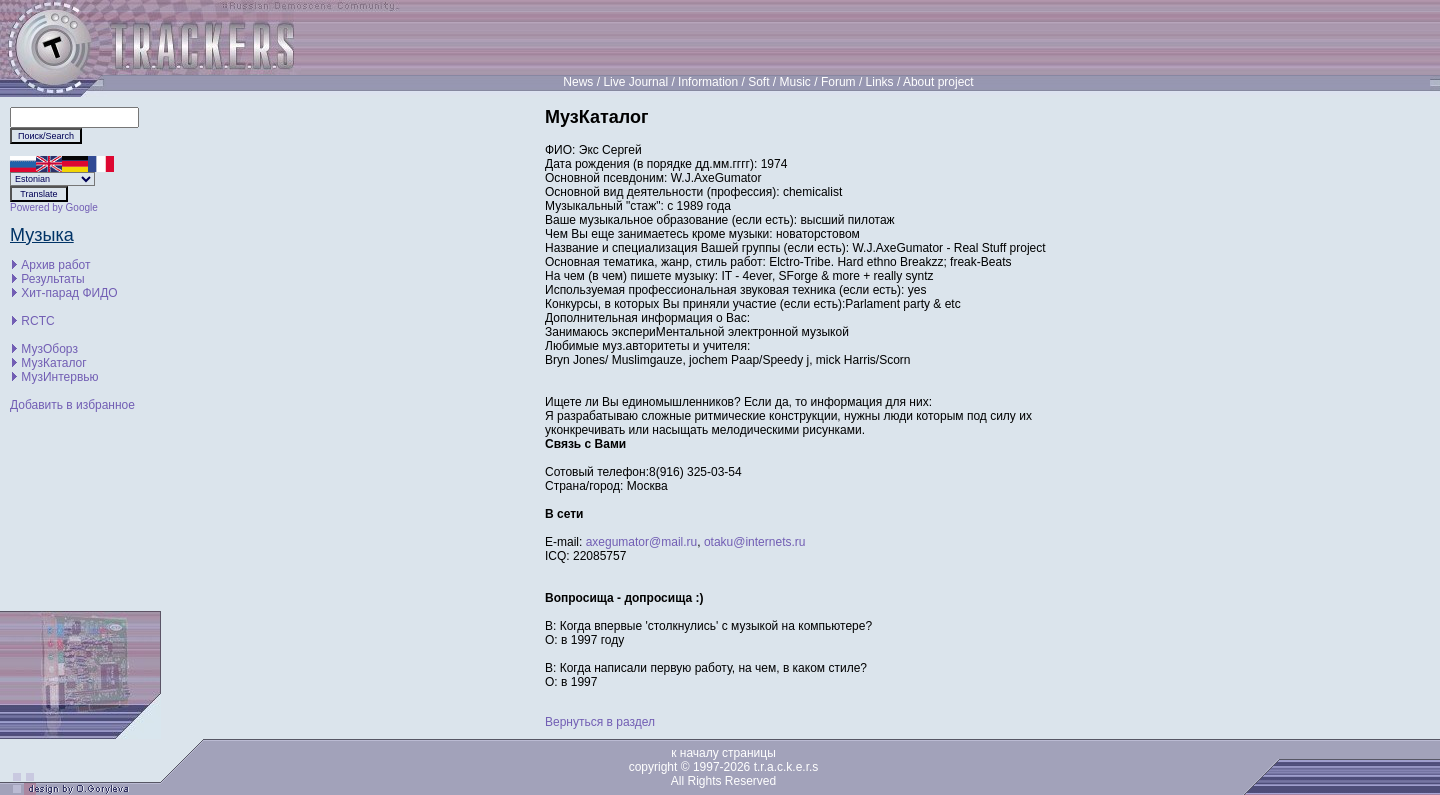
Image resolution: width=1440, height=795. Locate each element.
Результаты (52, 279)
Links (880, 82)
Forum (838, 82)
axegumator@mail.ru (642, 542)
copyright (653, 767)
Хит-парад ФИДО (69, 293)
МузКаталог (53, 363)
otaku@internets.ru (755, 542)
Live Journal (635, 82)
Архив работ (55, 265)
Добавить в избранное (72, 405)
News (578, 82)
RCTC (37, 321)
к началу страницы (723, 753)
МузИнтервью (59, 377)
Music (795, 82)
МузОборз (49, 349)
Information (708, 82)
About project (938, 82)
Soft (758, 82)
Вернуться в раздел (600, 722)
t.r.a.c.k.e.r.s (786, 767)
